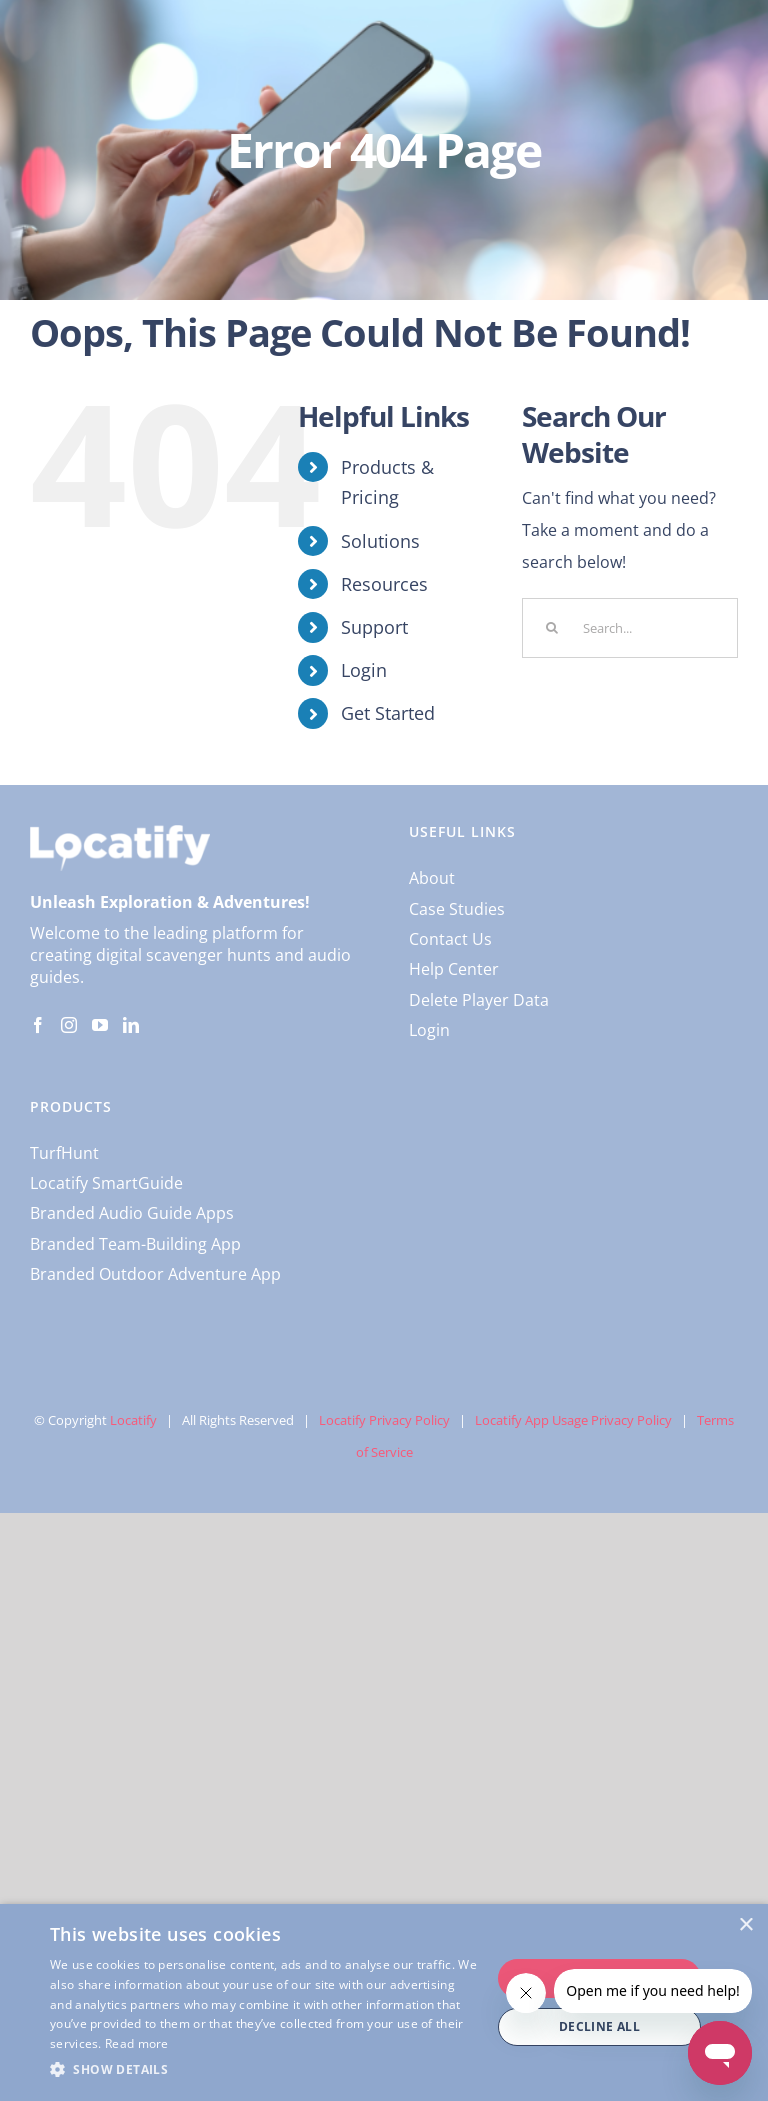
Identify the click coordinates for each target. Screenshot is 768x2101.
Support (374, 627)
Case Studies (457, 909)
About (432, 878)
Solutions (380, 541)
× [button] (745, 1925)
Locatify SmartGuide (106, 1183)
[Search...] (630, 628)
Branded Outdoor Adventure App (155, 1274)
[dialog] (384, 2002)
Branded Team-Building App (135, 1244)
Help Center (454, 969)
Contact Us (450, 939)
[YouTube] (100, 1025)
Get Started (388, 713)
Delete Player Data (479, 1000)
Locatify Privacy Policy (384, 1420)
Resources (384, 584)
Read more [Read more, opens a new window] (137, 2043)
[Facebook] (38, 1025)
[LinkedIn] (131, 1025)
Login (364, 670)
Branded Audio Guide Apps (132, 1213)
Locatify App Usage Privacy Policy (573, 1420)
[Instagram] (69, 1025)
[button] (264, 2070)
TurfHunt (64, 1153)
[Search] (552, 628)
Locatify (133, 1420)
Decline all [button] (599, 2026)
